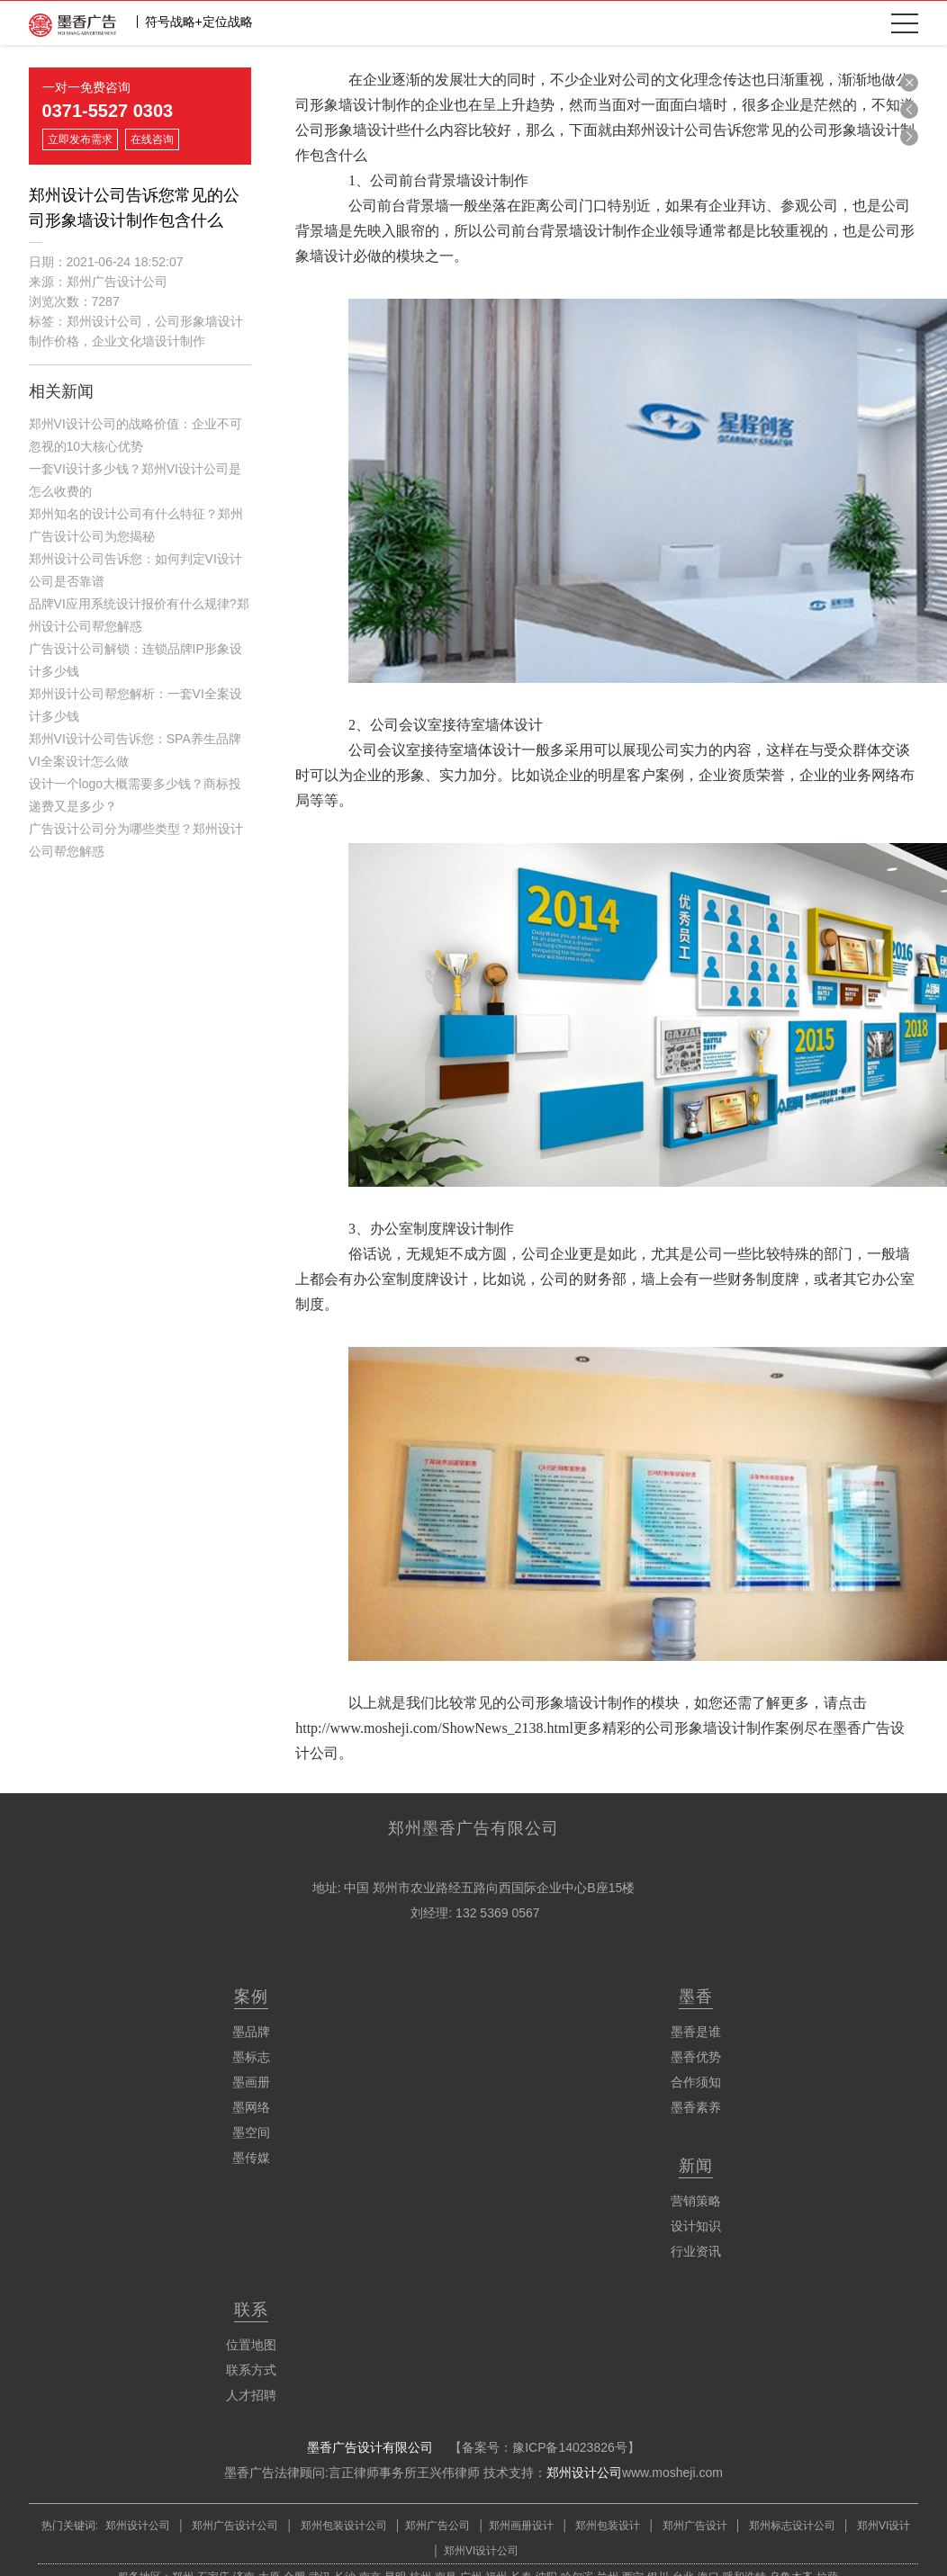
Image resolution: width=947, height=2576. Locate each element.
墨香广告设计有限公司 (370, 2447)
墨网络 (251, 2107)
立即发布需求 (80, 139)
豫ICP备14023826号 (569, 2447)
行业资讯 (696, 2251)
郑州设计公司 (584, 2472)
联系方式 (251, 2370)
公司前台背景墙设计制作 (449, 180)
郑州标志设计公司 (790, 2525)
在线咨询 (152, 139)
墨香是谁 (696, 2031)
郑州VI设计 (883, 2525)
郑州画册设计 (521, 2525)
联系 (251, 2310)
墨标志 (251, 2057)
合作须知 (696, 2082)
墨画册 (251, 2082)
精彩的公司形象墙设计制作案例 (703, 1728)
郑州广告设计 (692, 2525)
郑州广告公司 (437, 2525)
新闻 (696, 2166)
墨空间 (251, 2132)
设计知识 (696, 2226)
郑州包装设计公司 (341, 2525)
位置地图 (251, 2345)
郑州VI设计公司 (481, 2551)
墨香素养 (696, 2107)
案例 (251, 1997)
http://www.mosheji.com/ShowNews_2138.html (434, 1728)
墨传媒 (251, 2157)
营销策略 (696, 2201)
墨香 (696, 1997)
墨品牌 (251, 2031)
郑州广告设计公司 (235, 2525)
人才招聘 (251, 2395)
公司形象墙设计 (345, 130)
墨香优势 (696, 2057)
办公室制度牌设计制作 (442, 1228)
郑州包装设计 (606, 2525)
